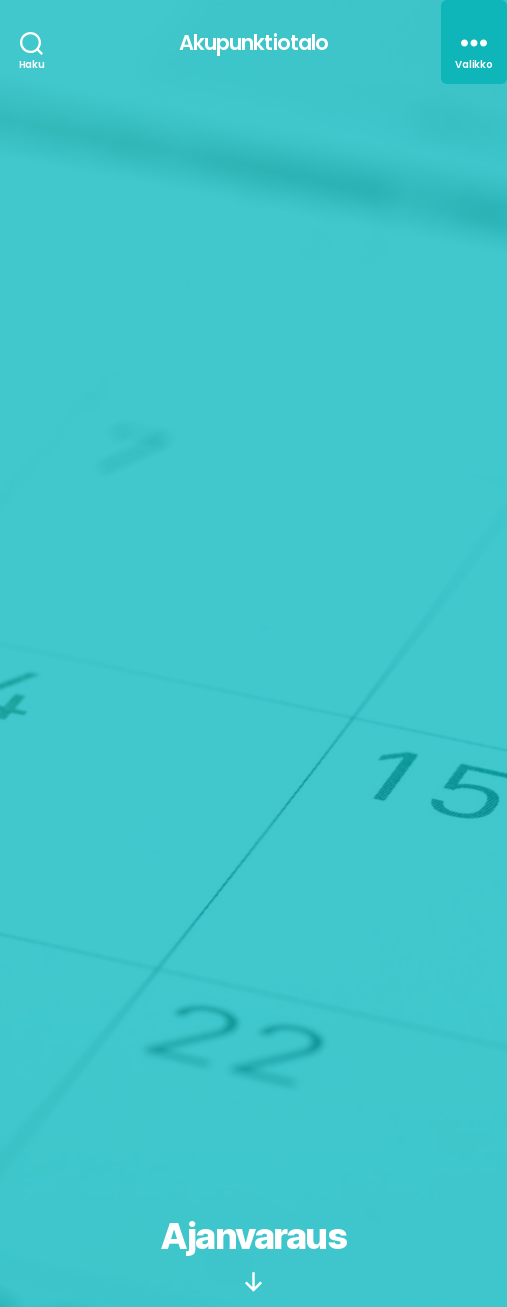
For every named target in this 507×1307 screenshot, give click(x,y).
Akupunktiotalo (254, 42)
